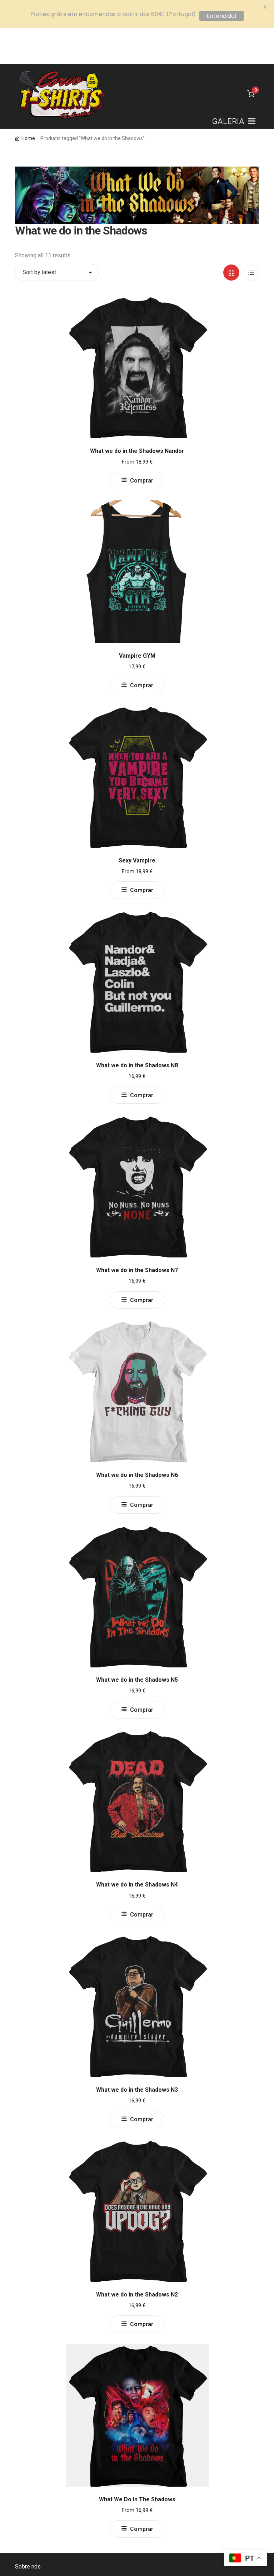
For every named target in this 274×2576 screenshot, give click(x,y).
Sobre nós (28, 2530)
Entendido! (221, 16)
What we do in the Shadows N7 (137, 1234)
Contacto (26, 2548)
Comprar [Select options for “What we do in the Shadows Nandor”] (141, 444)
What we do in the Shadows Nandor (137, 415)
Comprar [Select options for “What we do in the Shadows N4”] (141, 1878)
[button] (228, 85)
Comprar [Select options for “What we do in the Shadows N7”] (141, 1264)
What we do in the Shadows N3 (137, 2053)
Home (28, 102)
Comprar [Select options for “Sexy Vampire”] (141, 854)
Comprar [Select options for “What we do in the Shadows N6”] (141, 1469)
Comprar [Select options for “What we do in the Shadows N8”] (141, 1059)
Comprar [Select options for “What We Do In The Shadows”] (141, 2493)
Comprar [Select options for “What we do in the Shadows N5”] (141, 1674)
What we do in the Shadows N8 (137, 1029)
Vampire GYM (137, 620)
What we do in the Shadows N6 (137, 1439)
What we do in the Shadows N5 (137, 1644)
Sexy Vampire (137, 824)
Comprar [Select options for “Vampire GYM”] (141, 649)
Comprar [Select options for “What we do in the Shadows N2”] (141, 2288)
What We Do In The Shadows (137, 2463)
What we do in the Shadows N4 (137, 1848)
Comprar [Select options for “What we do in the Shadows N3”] (141, 2083)
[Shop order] (57, 236)
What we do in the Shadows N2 (137, 2258)
